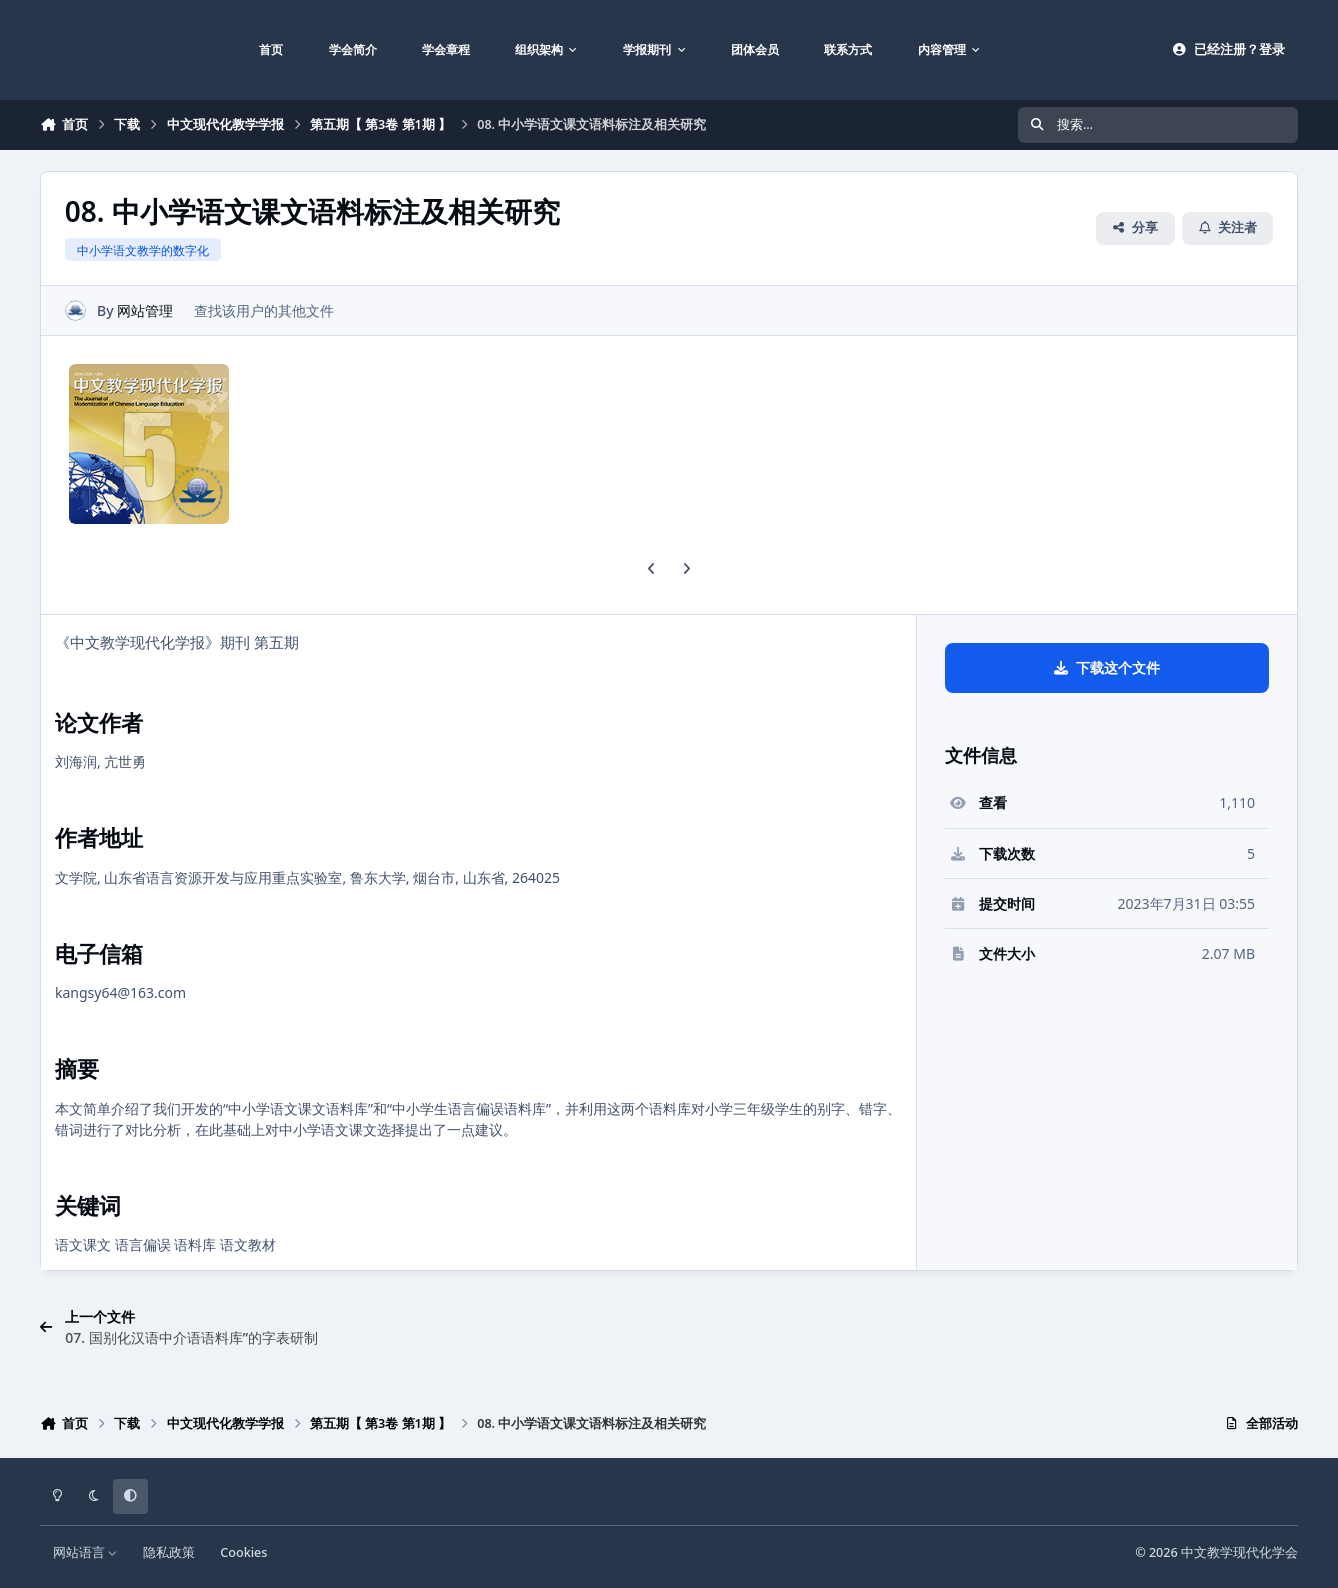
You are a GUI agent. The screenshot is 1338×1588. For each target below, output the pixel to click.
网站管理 (145, 310)
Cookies (243, 1552)
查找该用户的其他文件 (264, 310)
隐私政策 (169, 1552)
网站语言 (85, 1552)
